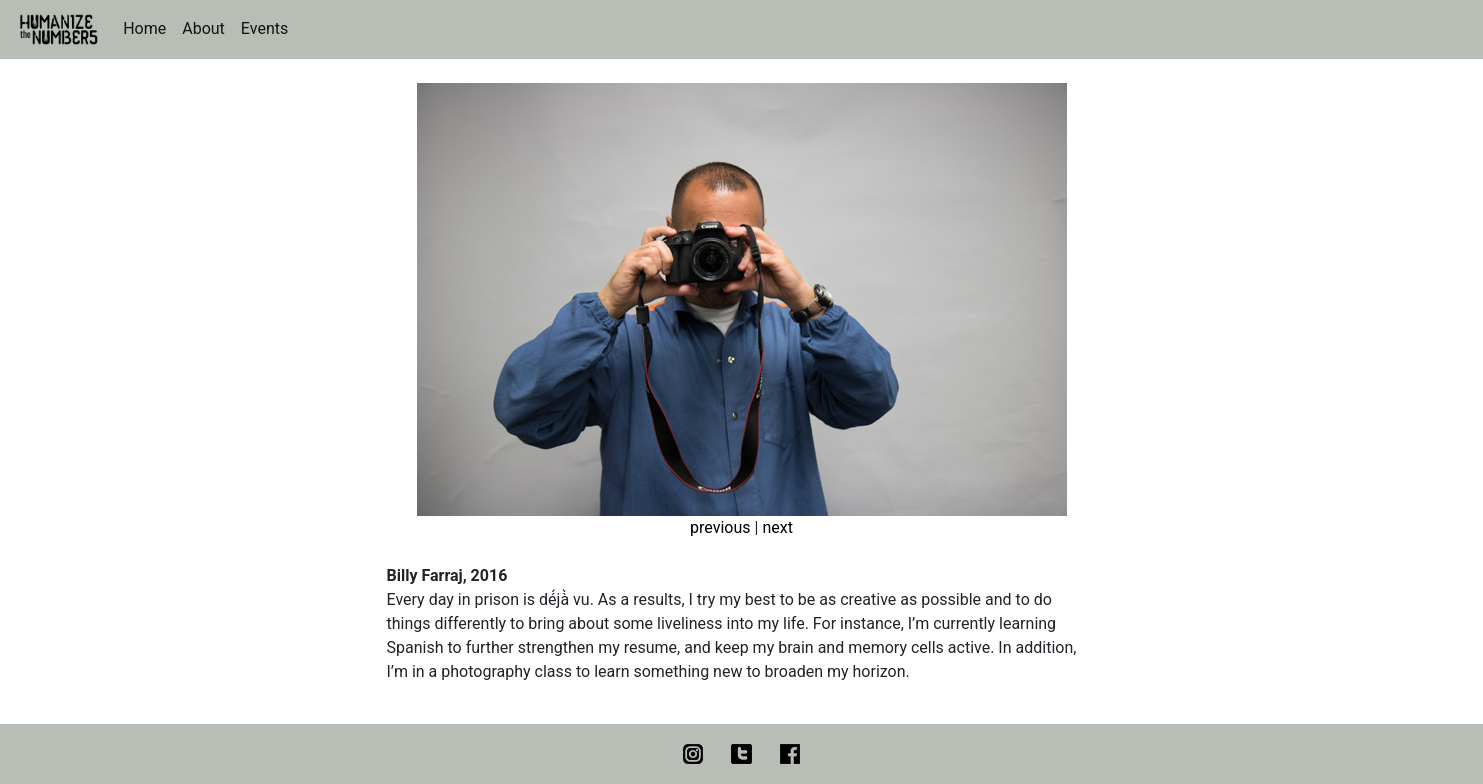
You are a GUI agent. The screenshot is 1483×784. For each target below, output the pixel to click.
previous (720, 527)
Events (264, 28)
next (777, 527)
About (203, 28)
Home (144, 28)
